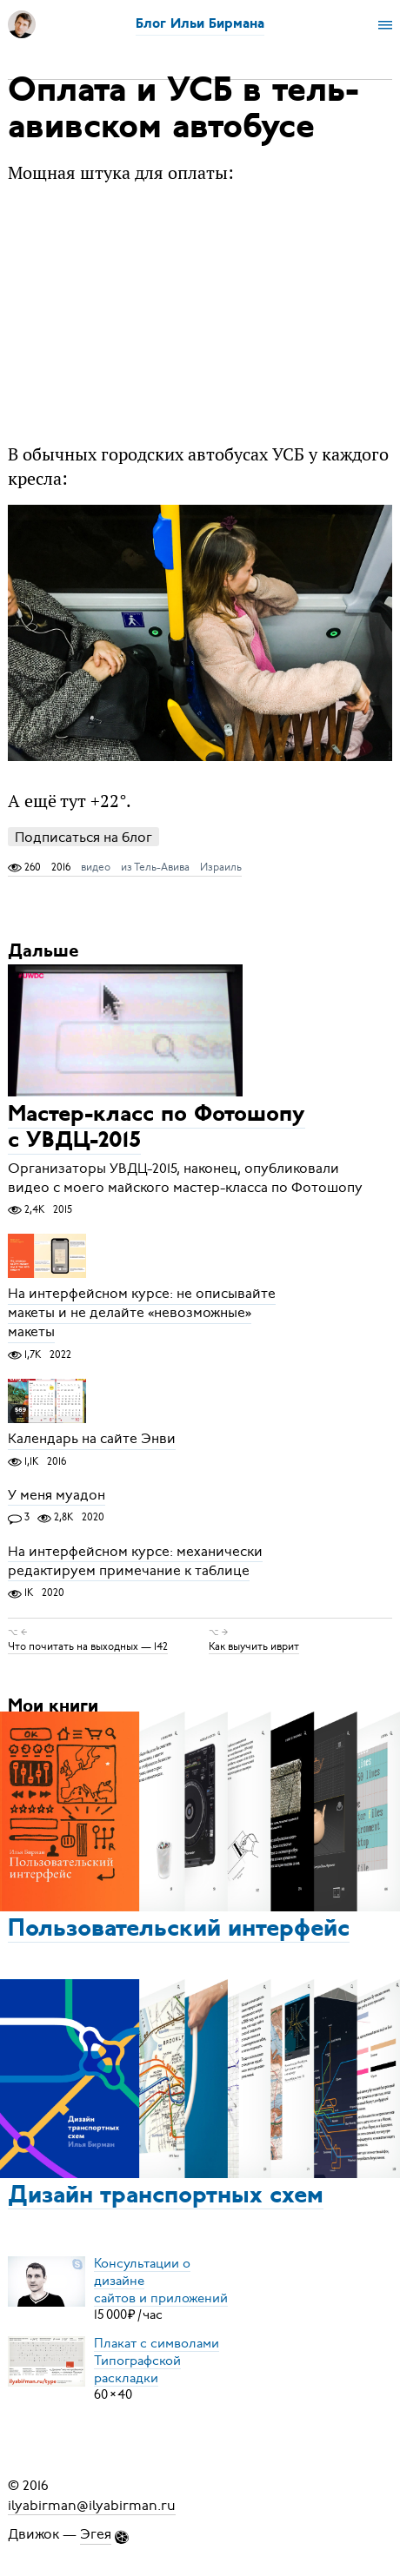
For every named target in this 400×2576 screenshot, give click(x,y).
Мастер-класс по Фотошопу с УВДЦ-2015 (156, 1129)
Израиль (221, 867)
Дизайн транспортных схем (165, 2196)
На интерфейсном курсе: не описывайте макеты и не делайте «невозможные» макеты (142, 1313)
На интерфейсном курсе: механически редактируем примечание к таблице (135, 1561)
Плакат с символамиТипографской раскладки (156, 2360)
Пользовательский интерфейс (179, 1929)
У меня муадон (56, 1495)
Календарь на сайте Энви (92, 1439)
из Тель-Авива (155, 867)
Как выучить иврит (254, 1646)
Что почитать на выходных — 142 (88, 1646)
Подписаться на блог (83, 837)
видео (95, 867)
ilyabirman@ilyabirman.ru (92, 2504)
